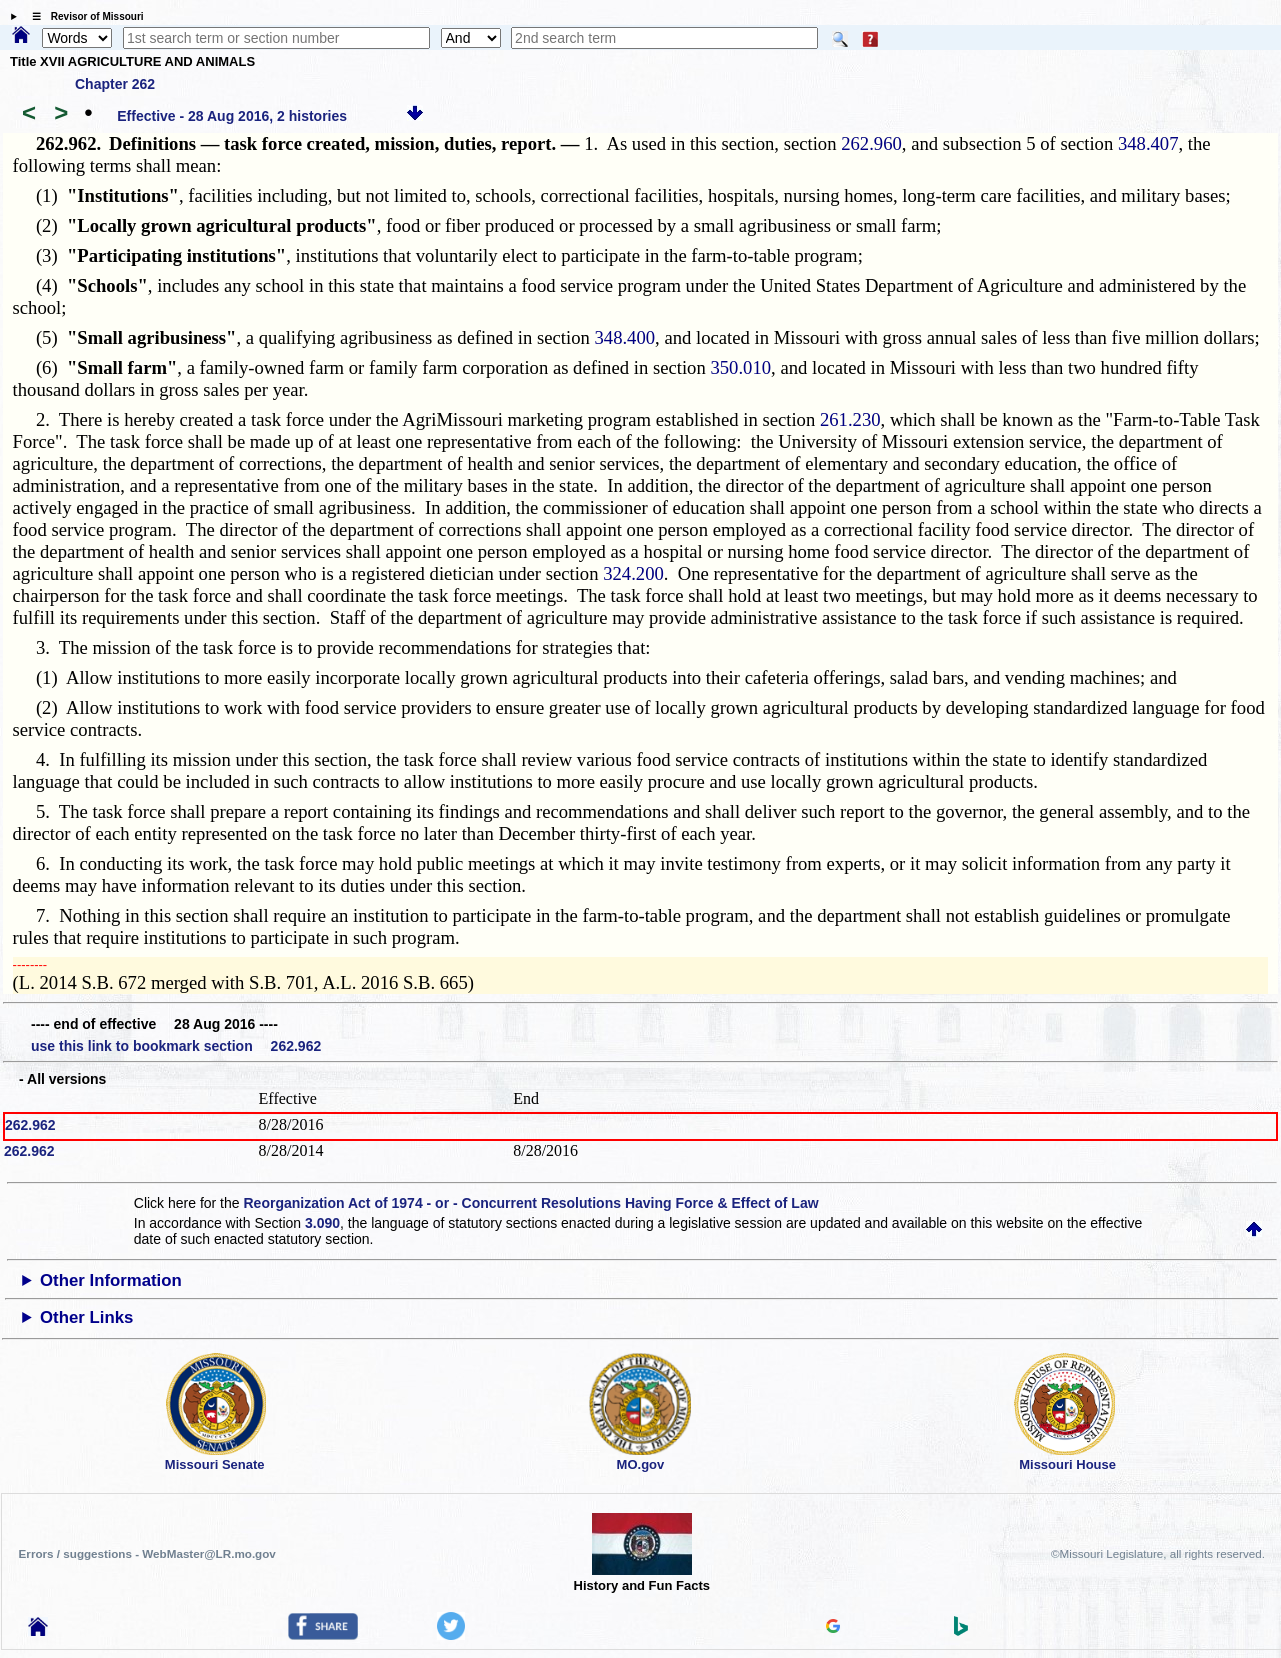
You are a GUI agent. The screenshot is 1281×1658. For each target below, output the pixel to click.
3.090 (322, 1223)
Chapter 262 (115, 84)
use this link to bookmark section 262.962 (176, 1046)
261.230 (850, 419)
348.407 (1148, 143)
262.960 (871, 143)
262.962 (30, 1125)
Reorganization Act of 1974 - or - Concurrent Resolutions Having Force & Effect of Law (530, 1203)
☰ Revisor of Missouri (83, 16)
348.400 (624, 337)
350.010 (740, 367)
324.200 (633, 573)
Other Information (111, 1280)
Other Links (86, 1317)
